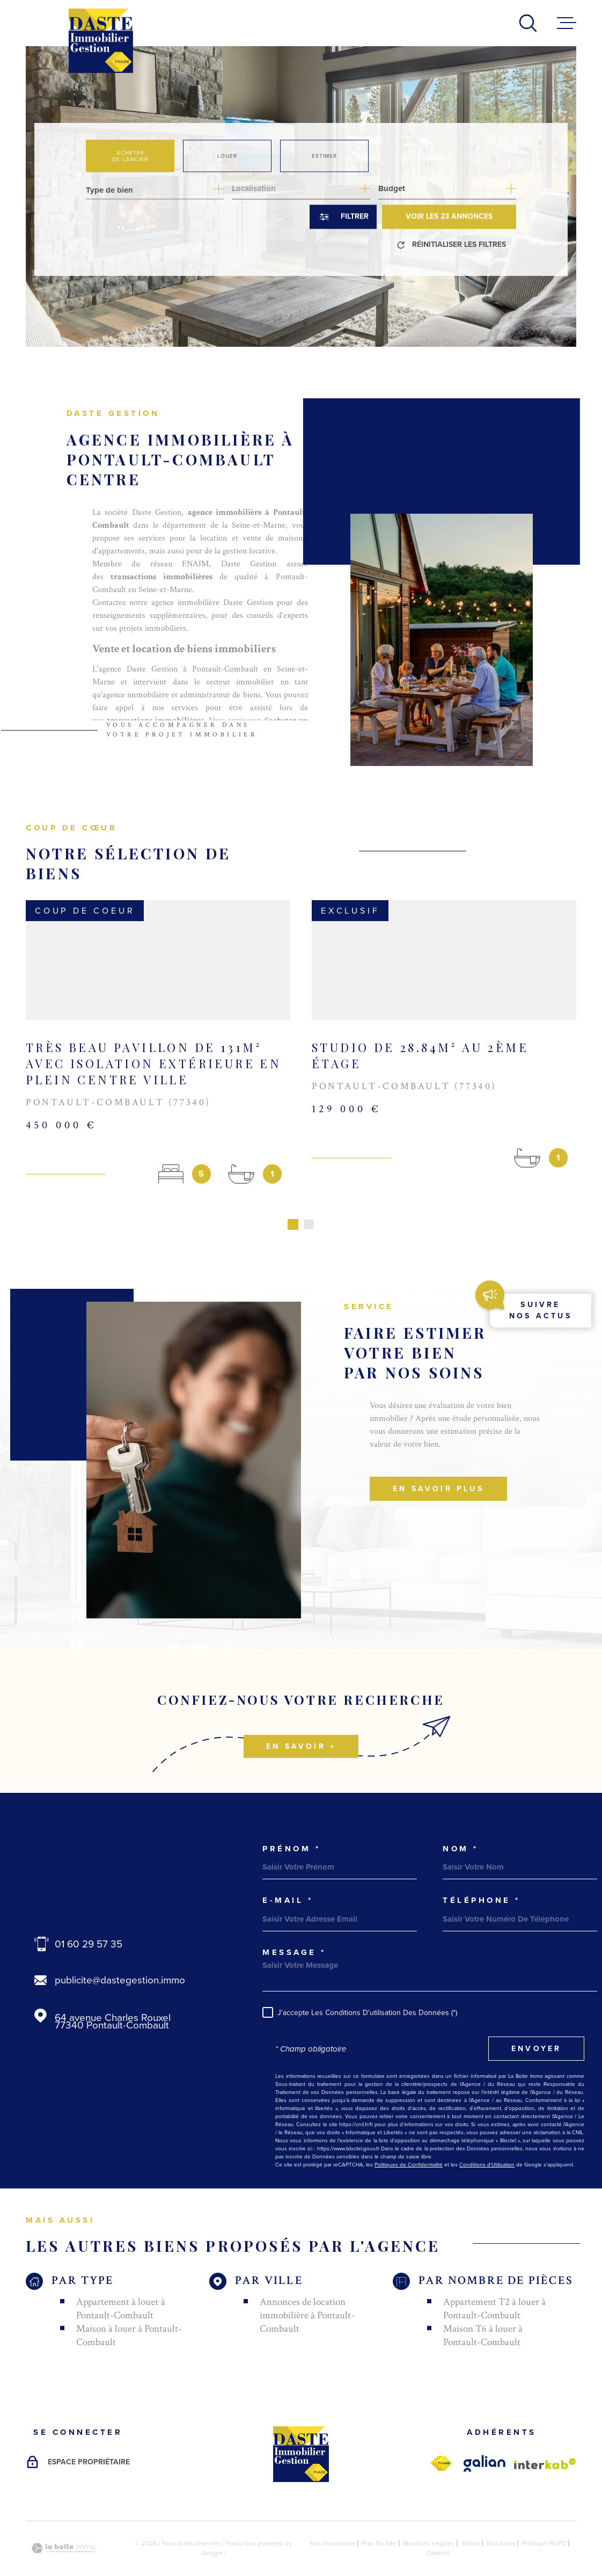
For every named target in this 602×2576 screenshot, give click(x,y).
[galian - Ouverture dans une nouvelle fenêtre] (484, 2434)
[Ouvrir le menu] (566, 23)
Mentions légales (428, 2514)
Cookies (438, 2524)
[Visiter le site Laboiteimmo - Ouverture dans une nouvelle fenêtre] (63, 2519)
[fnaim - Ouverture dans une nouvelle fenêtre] (441, 2434)
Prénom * (291, 1820)
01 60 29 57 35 (88, 1915)
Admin (470, 2514)
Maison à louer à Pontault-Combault (129, 2306)
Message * (294, 1924)
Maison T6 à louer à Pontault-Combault (483, 2306)
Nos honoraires (332, 2514)
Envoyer (536, 2019)
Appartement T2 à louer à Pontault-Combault (494, 2279)
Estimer (324, 155)
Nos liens (501, 2514)
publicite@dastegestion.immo (120, 1951)
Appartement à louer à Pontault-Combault (120, 2279)
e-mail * (287, 1871)
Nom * (461, 1820)
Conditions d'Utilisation (487, 2136)
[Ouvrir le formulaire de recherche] (343, 217)
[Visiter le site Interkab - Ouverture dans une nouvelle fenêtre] (545, 2434)
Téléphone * (481, 1871)
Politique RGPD (544, 2514)
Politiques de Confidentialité (409, 2136)
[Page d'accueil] (101, 41)
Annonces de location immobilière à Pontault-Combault (307, 2286)
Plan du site (379, 2514)
